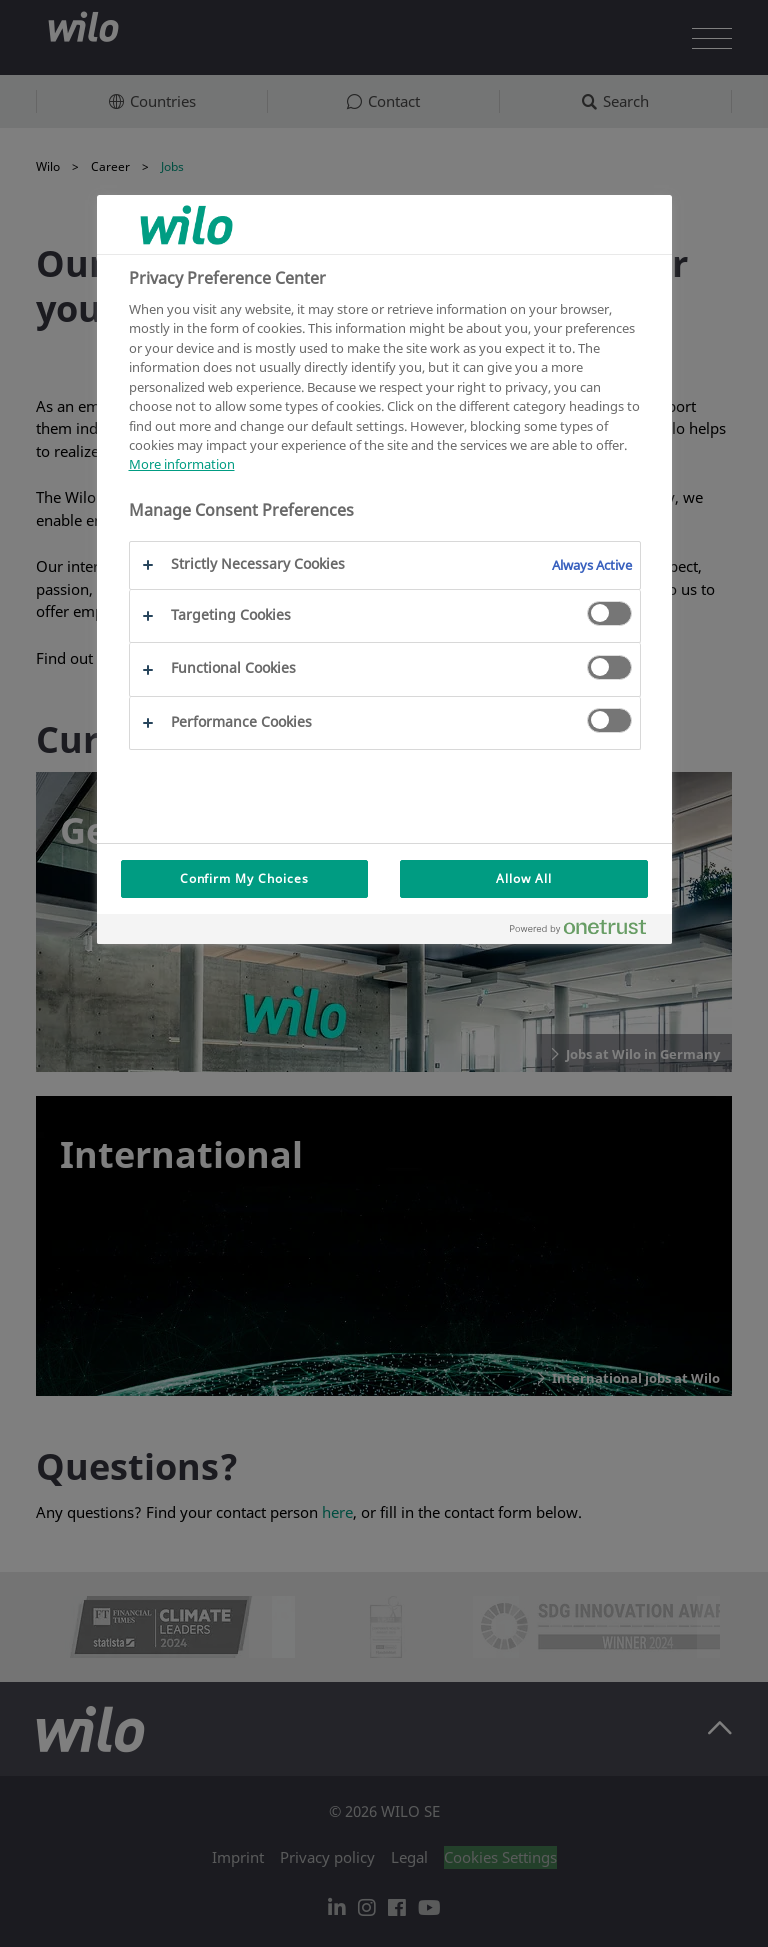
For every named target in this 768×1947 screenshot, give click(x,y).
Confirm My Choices (244, 878)
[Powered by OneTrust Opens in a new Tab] (586, 931)
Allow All (524, 878)
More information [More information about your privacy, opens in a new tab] (182, 464)
